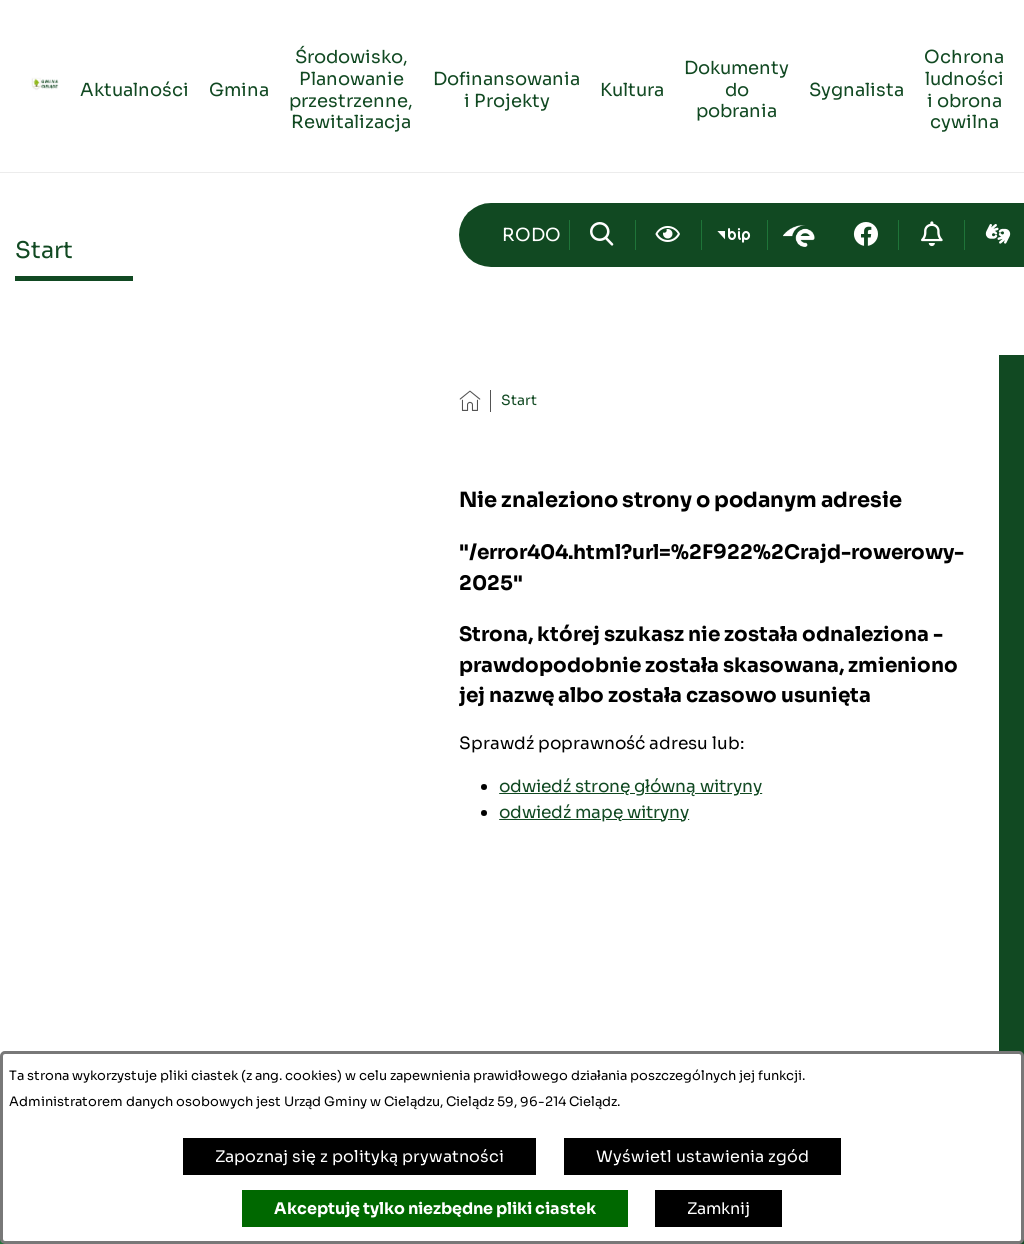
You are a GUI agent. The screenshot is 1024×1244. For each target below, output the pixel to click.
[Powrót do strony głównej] (469, 400)
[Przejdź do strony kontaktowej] (531, 235)
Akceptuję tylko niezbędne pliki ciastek (435, 1208)
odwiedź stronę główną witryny (630, 786)
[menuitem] (134, 86)
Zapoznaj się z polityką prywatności (359, 1156)
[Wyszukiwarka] (602, 235)
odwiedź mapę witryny (594, 812)
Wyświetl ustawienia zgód (702, 1156)
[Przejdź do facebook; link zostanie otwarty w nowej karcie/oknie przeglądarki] (865, 235)
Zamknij (718, 1208)
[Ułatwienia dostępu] (668, 235)
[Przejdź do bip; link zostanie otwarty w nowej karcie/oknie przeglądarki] (734, 235)
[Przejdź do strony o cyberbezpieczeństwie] (931, 235)
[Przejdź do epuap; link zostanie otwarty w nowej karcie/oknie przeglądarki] (800, 235)
